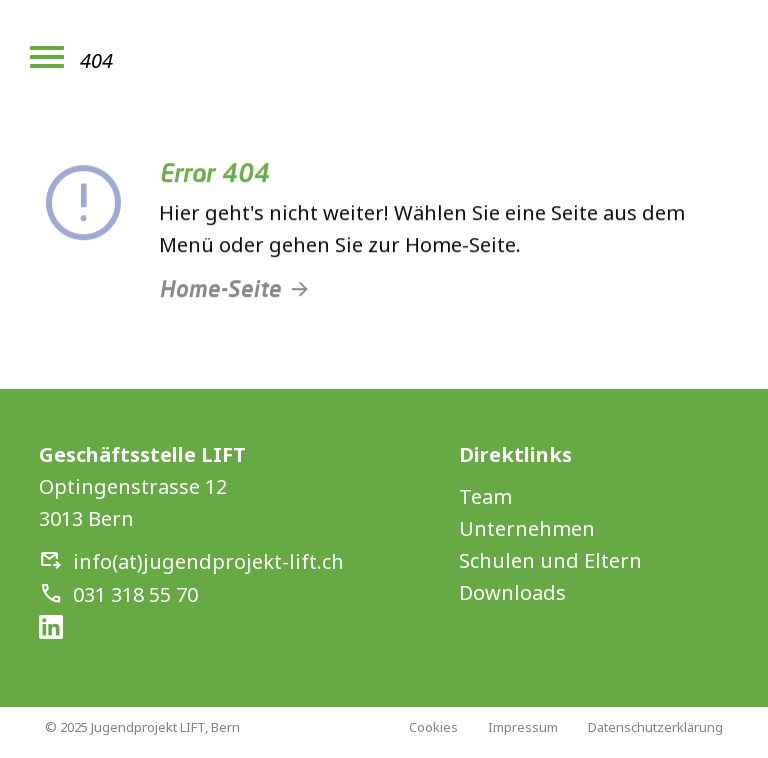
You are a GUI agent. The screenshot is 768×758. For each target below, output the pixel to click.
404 (96, 60)
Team (485, 496)
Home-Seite (220, 295)
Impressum (523, 727)
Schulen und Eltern (550, 560)
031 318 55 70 (135, 594)
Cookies (433, 727)
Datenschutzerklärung (655, 727)
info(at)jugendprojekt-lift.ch (208, 561)
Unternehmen (527, 528)
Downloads (512, 592)
